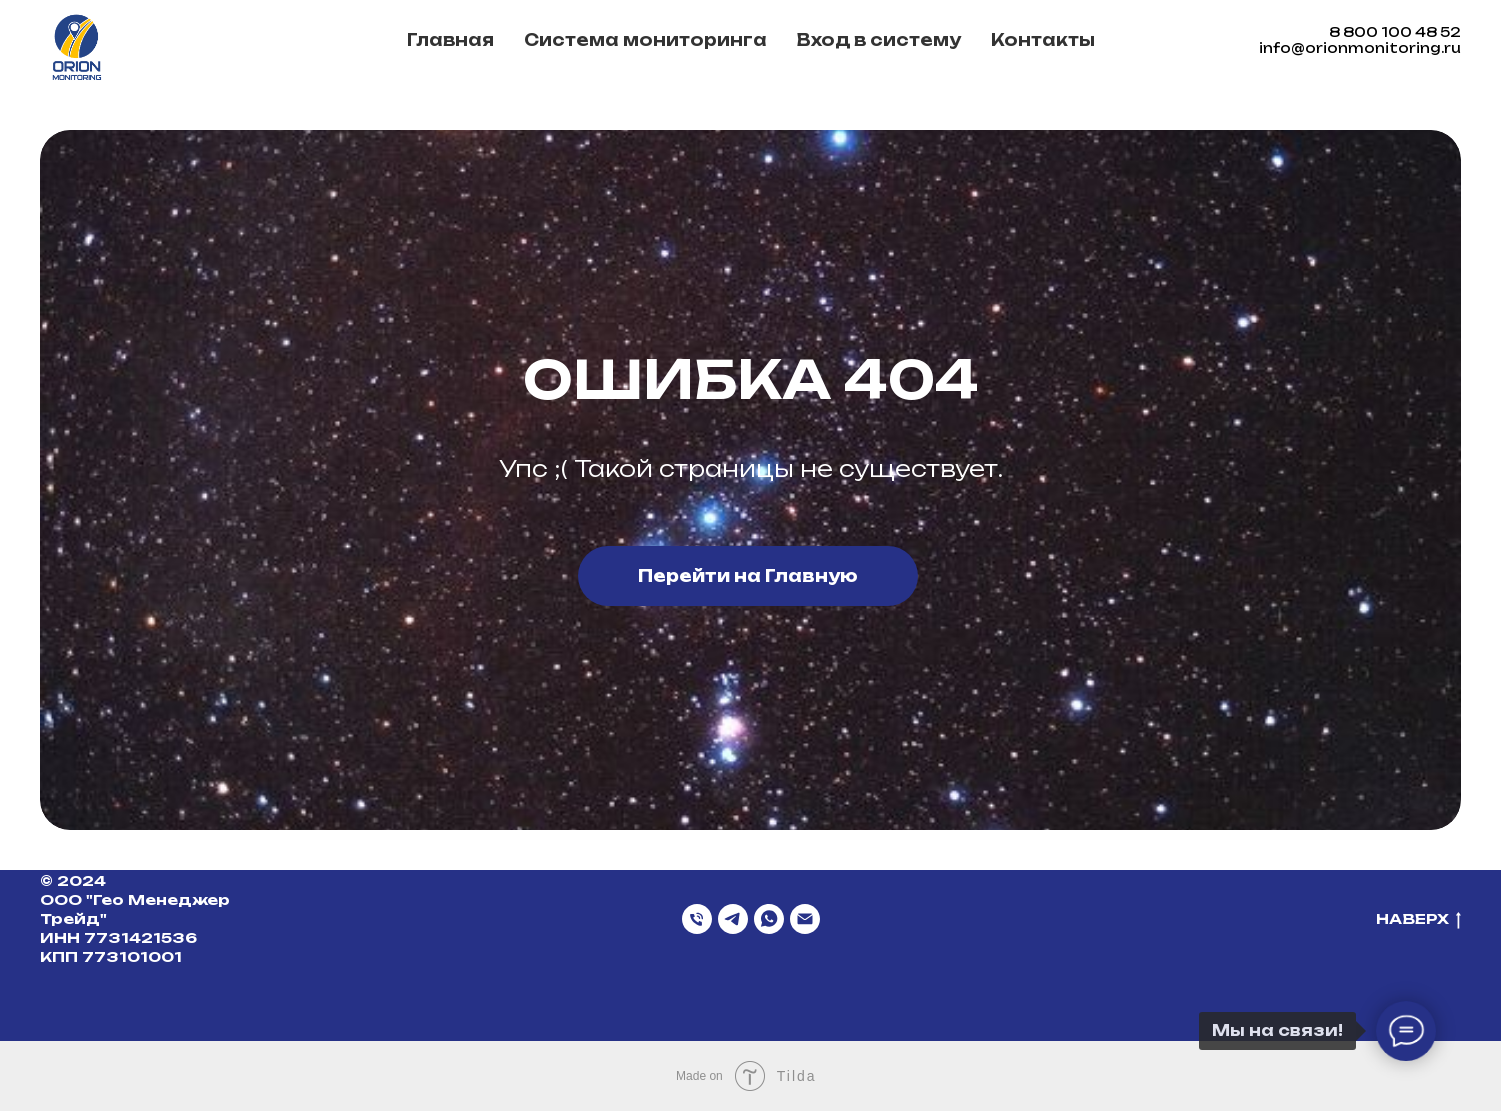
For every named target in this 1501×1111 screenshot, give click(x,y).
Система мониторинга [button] (645, 40)
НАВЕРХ (1418, 919)
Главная (450, 40)
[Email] (805, 919)
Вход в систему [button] (879, 40)
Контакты (1043, 40)
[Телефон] (697, 919)
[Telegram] (733, 919)
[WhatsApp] (769, 919)
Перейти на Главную (748, 576)
